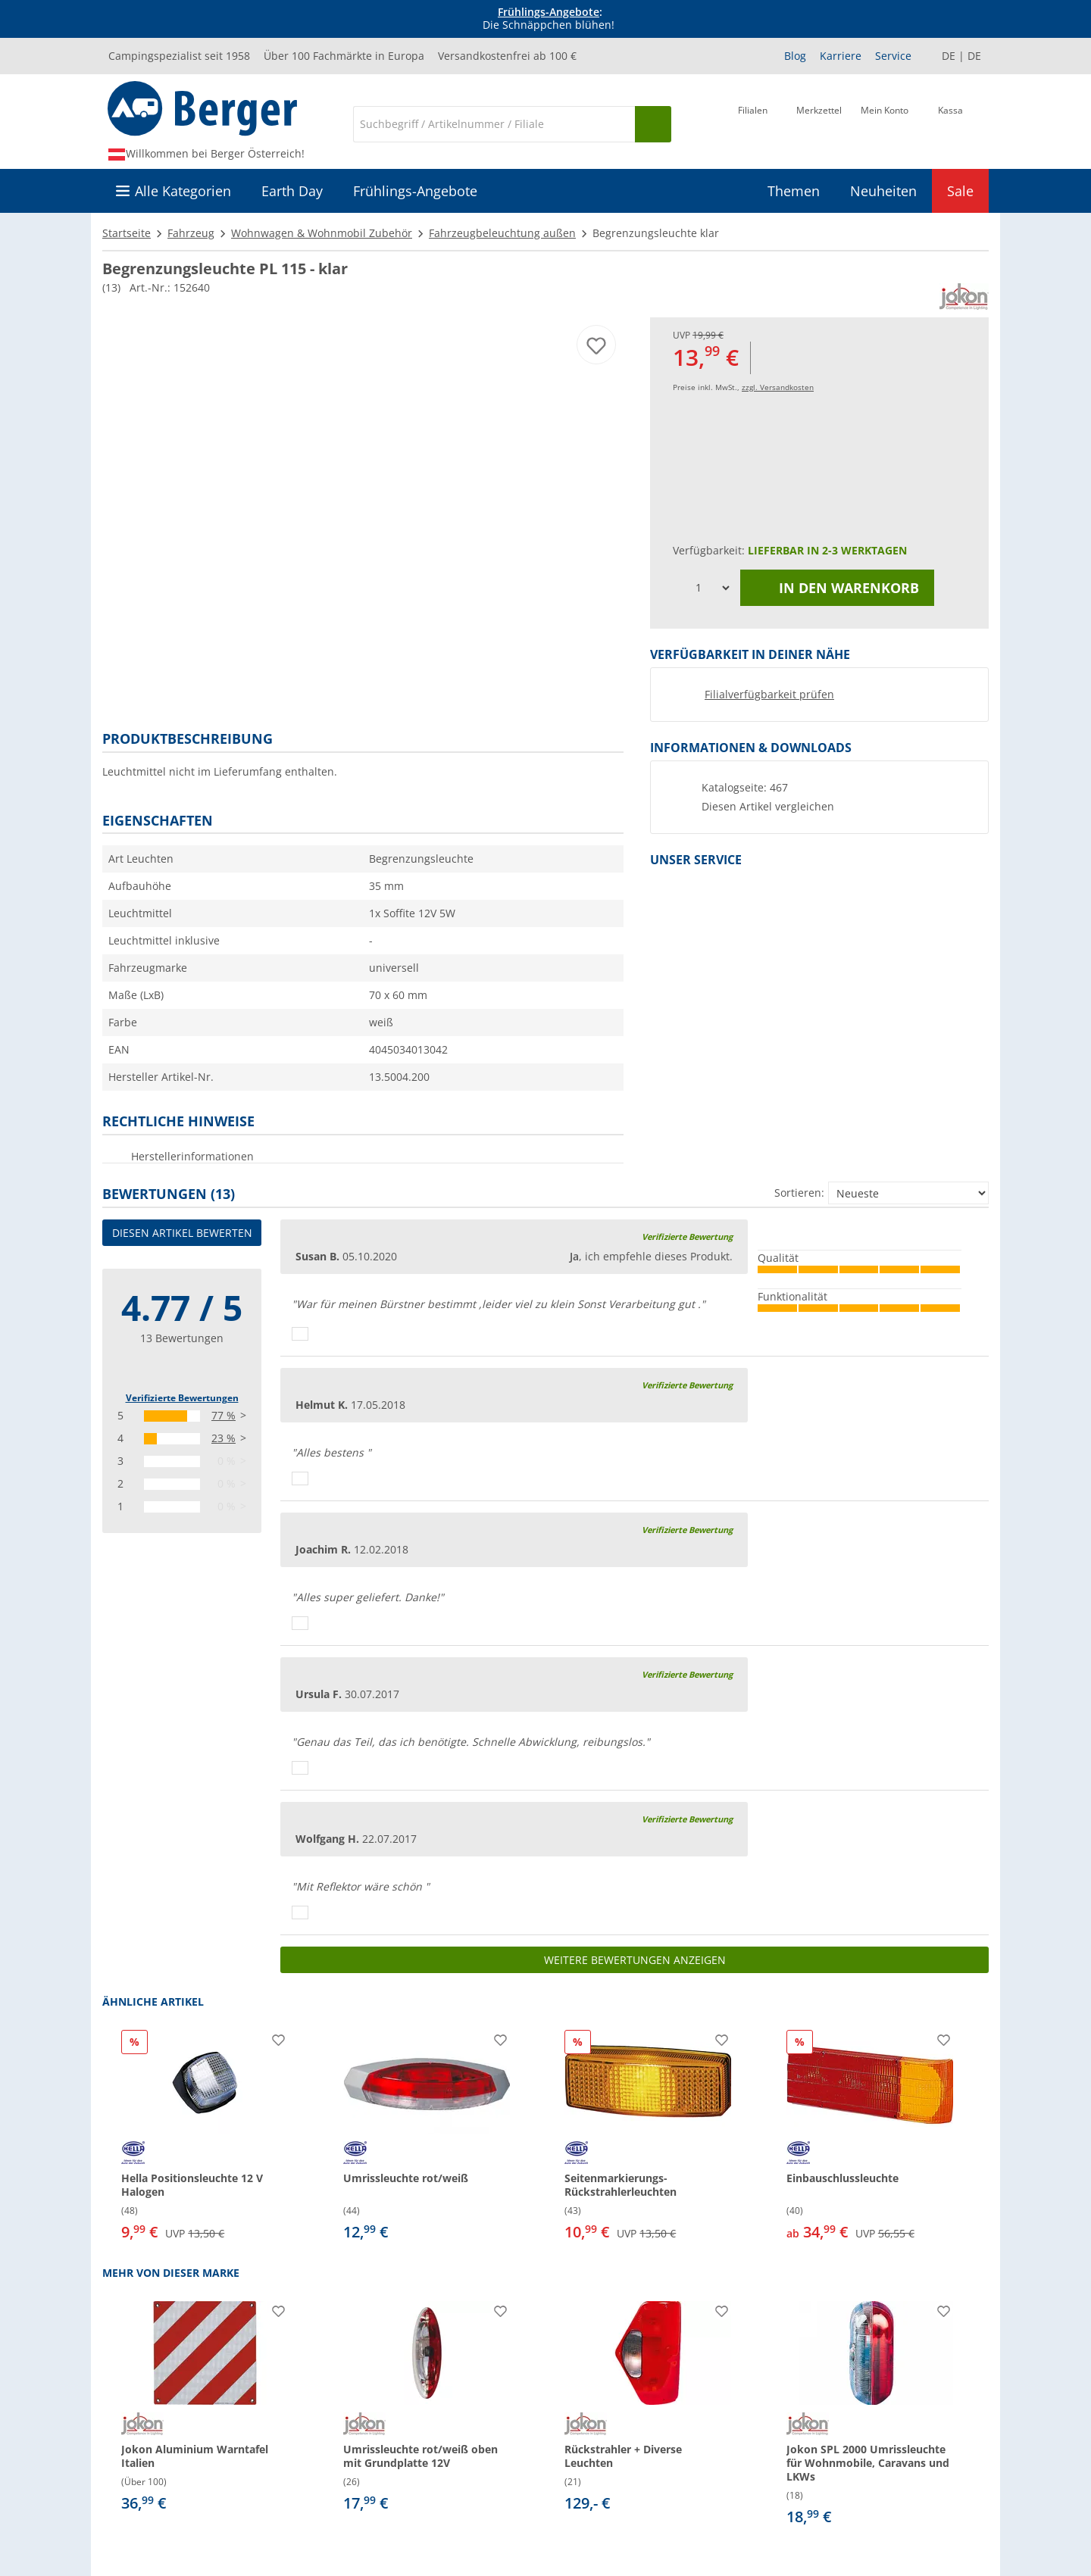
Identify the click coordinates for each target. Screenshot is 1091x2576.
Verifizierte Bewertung (687, 1236)
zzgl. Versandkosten (778, 387)
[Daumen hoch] (300, 1334)
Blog (795, 55)
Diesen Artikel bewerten (182, 1233)
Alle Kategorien (183, 191)
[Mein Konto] (884, 123)
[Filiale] (752, 123)
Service (893, 55)
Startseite (126, 233)
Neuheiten (883, 191)
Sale (960, 191)
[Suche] (494, 124)
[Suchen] (653, 124)
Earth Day (292, 191)
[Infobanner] (548, 19)
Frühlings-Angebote (548, 12)
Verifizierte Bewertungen (182, 1397)
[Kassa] (950, 123)
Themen (793, 191)
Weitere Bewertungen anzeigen (635, 1960)
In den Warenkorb (837, 588)
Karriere (840, 55)
